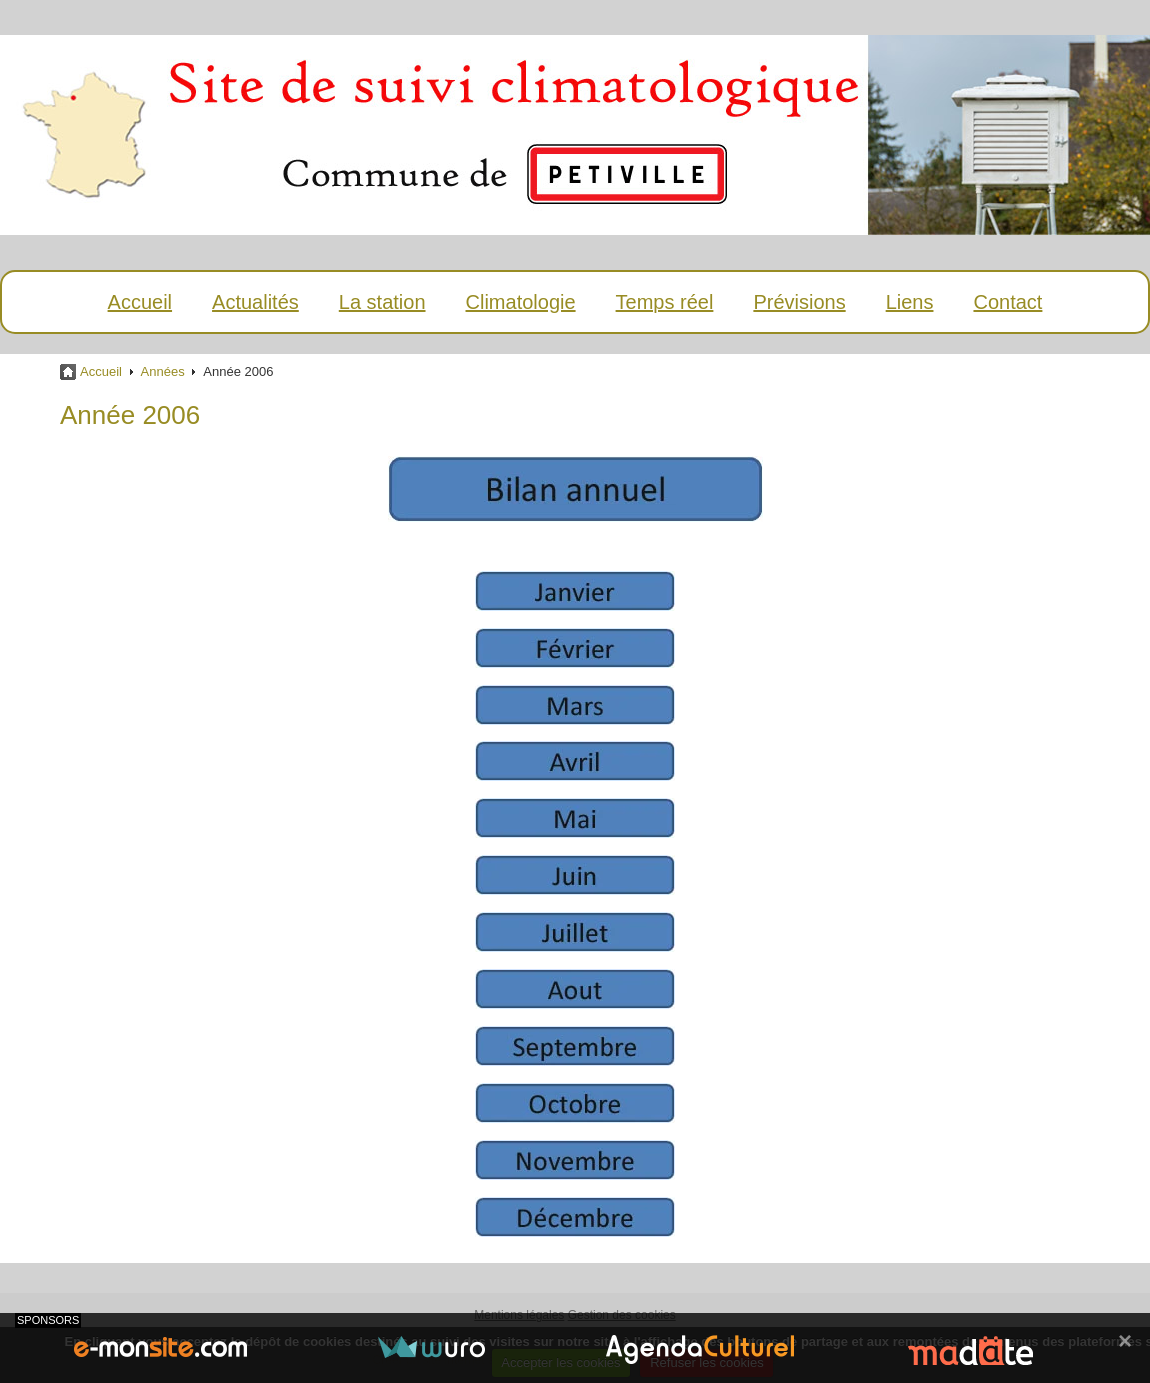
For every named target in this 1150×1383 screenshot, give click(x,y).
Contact (1007, 302)
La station (382, 302)
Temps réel (665, 302)
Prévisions (799, 302)
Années (163, 371)
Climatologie (521, 302)
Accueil (140, 302)
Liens (910, 302)
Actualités (255, 302)
